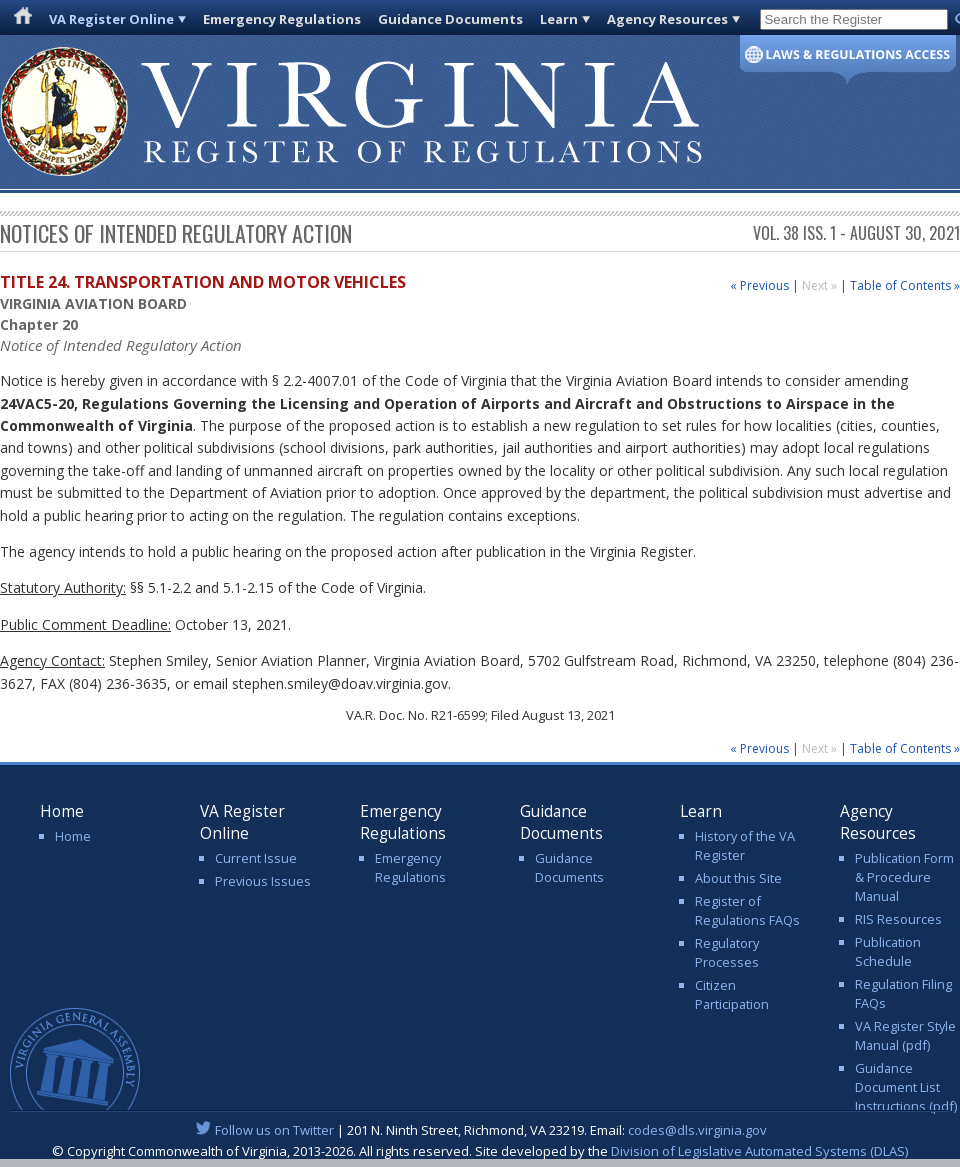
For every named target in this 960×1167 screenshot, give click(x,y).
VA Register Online (111, 19)
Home (73, 836)
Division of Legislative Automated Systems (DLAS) (759, 1151)
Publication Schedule (888, 951)
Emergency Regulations (282, 19)
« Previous (759, 285)
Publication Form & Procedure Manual (904, 877)
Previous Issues (263, 881)
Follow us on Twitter (274, 1130)
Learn (559, 19)
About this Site (738, 878)
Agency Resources (667, 19)
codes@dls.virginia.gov (697, 1130)
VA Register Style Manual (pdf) (905, 1035)
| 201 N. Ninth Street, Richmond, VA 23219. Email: (480, 1130)
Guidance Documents (450, 19)
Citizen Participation (732, 994)
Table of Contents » (905, 285)
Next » (821, 285)
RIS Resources (898, 919)
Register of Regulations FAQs (747, 910)
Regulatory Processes (727, 952)
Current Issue (256, 858)
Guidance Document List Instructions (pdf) (906, 1087)
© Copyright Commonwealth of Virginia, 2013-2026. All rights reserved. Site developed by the (480, 1151)
